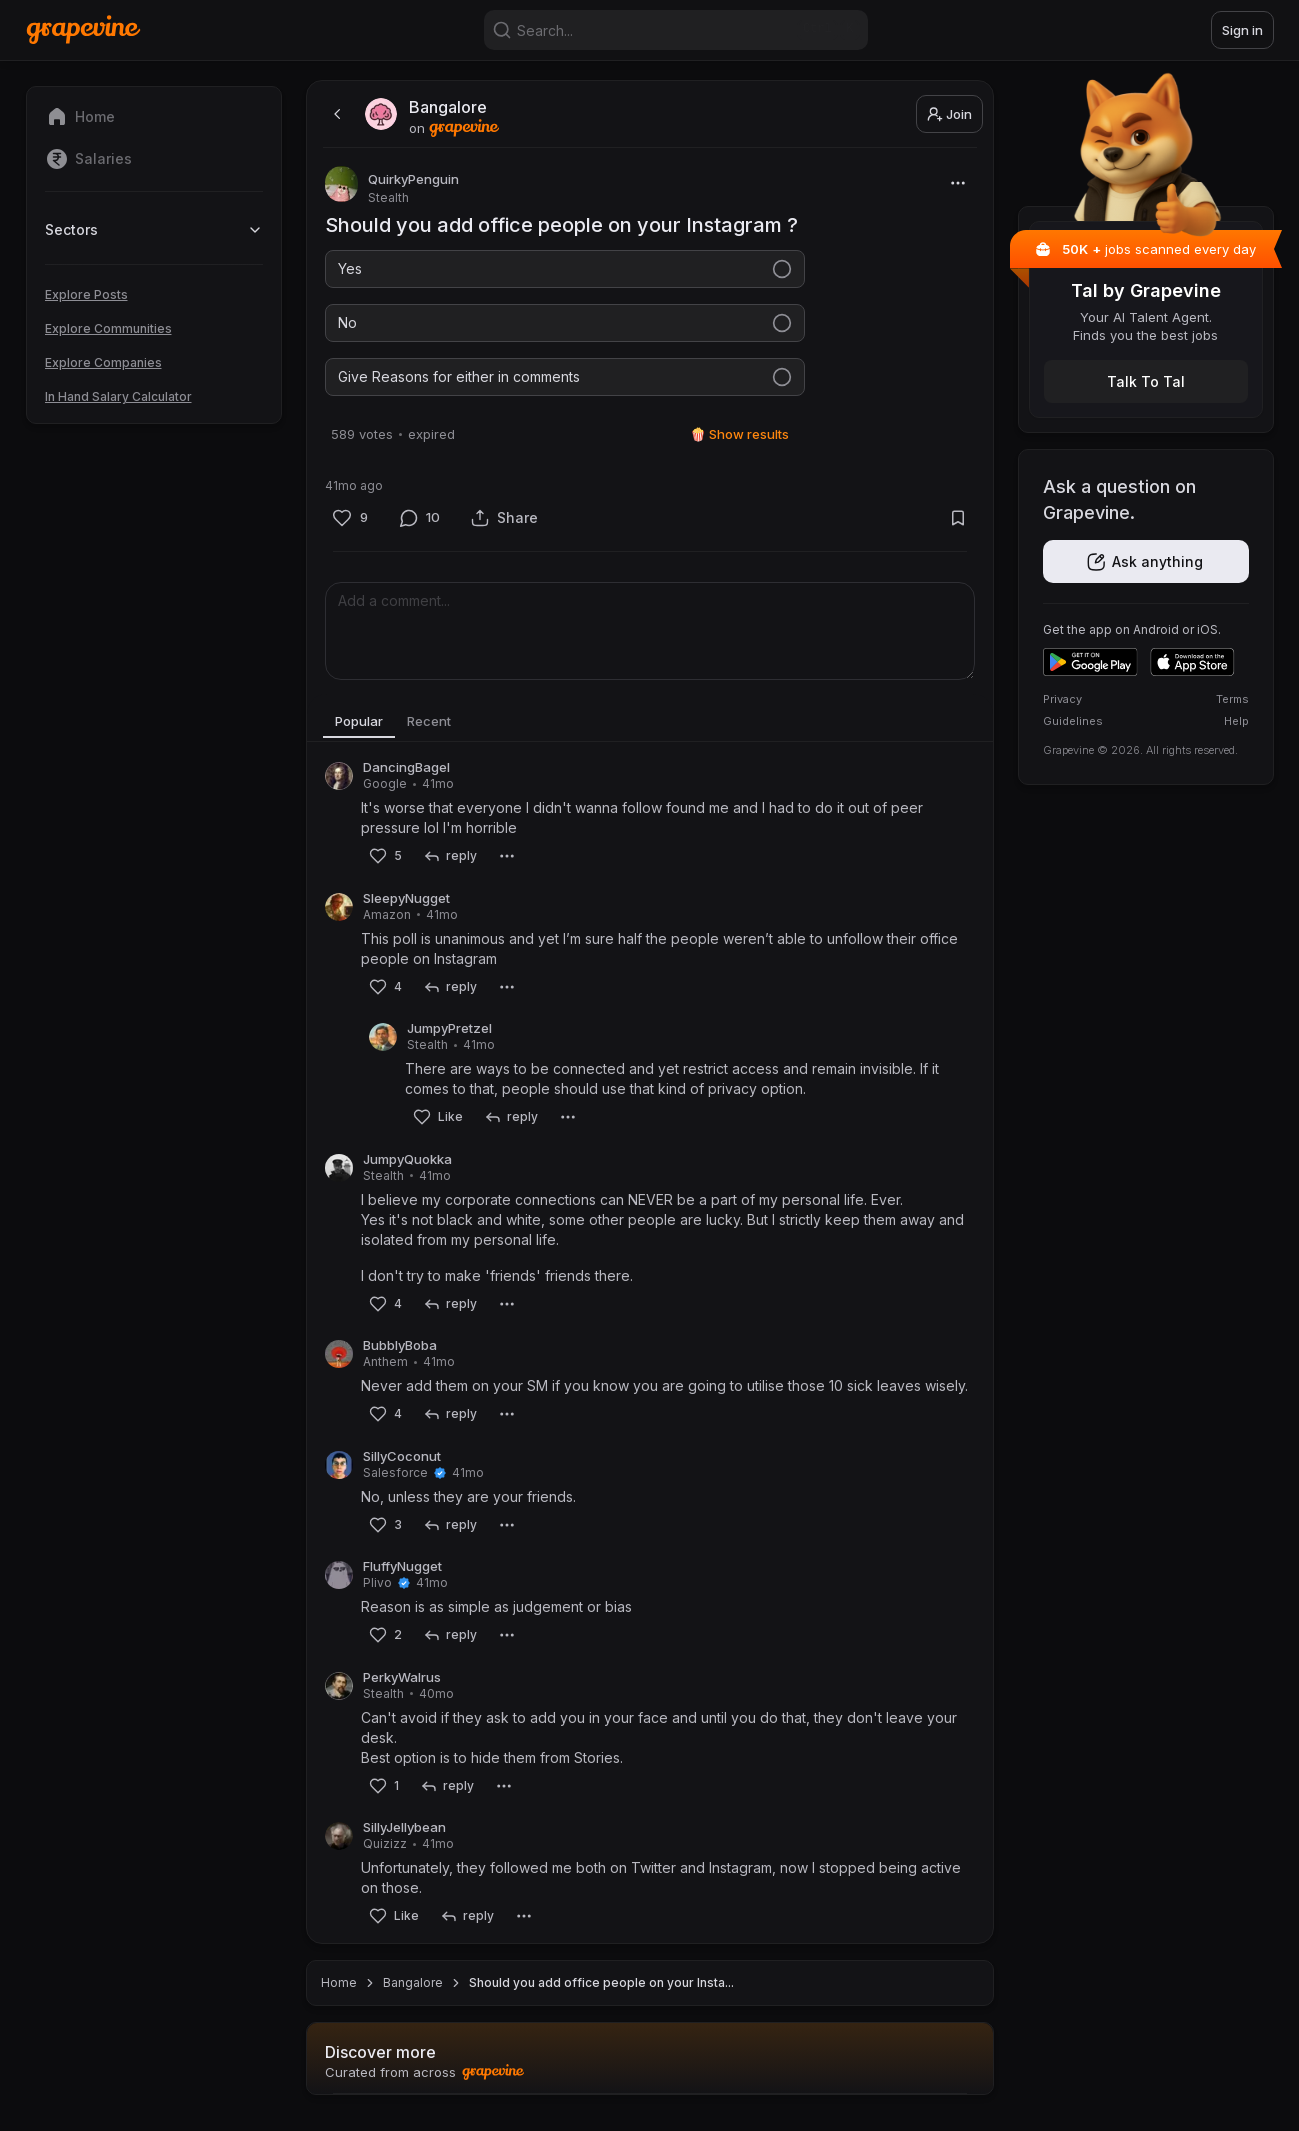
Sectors (154, 229)
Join (949, 114)
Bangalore (413, 1994)
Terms (1232, 699)
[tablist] (650, 734)
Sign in (1242, 30)
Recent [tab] (443, 732)
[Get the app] (1146, 561)
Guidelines (1073, 721)
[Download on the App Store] (1192, 662)
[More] (958, 182)
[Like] (350, 529)
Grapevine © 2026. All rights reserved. (1140, 750)
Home (339, 1994)
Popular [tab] (364, 732)
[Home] (83, 29)
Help (1236, 721)
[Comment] (419, 529)
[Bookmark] (958, 529)
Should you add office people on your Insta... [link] (601, 1994)
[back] (335, 114)
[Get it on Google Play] (1090, 662)
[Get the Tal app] (1146, 381)
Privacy (1062, 699)
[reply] (450, 868)
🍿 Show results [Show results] (739, 446)
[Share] (505, 529)
